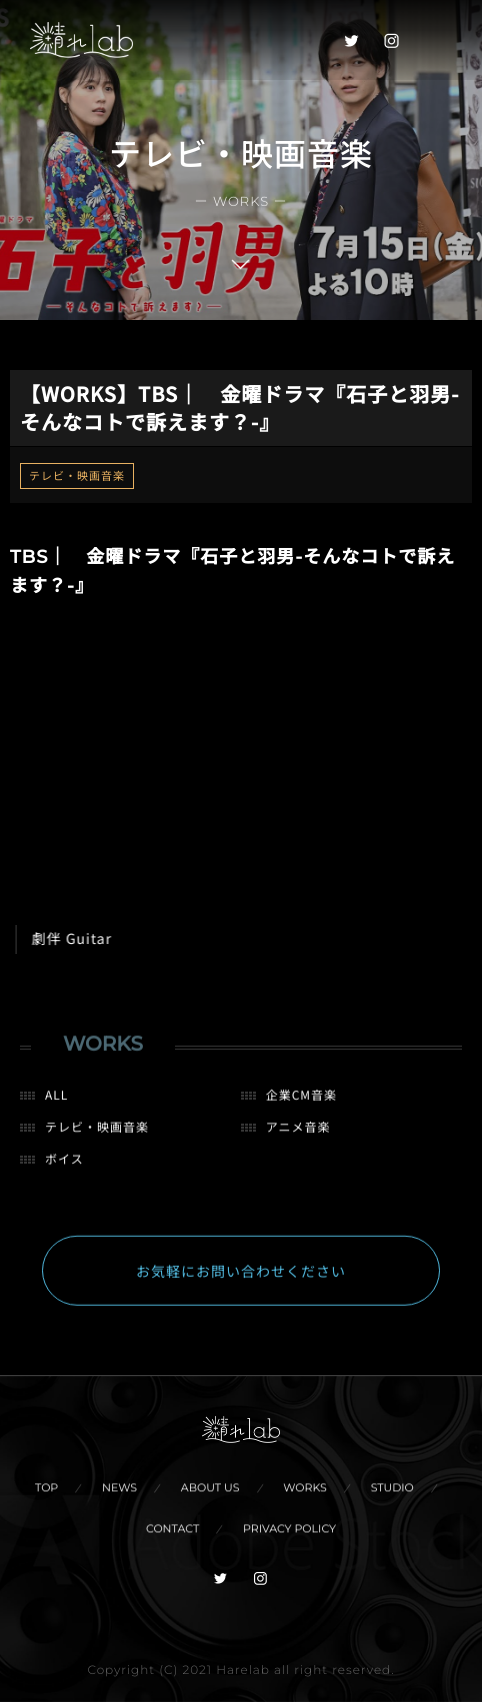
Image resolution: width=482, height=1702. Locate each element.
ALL (56, 1103)
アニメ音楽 (298, 1135)
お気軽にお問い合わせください (241, 1280)
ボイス (64, 1167)
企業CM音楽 (301, 1103)
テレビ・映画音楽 (77, 476)
